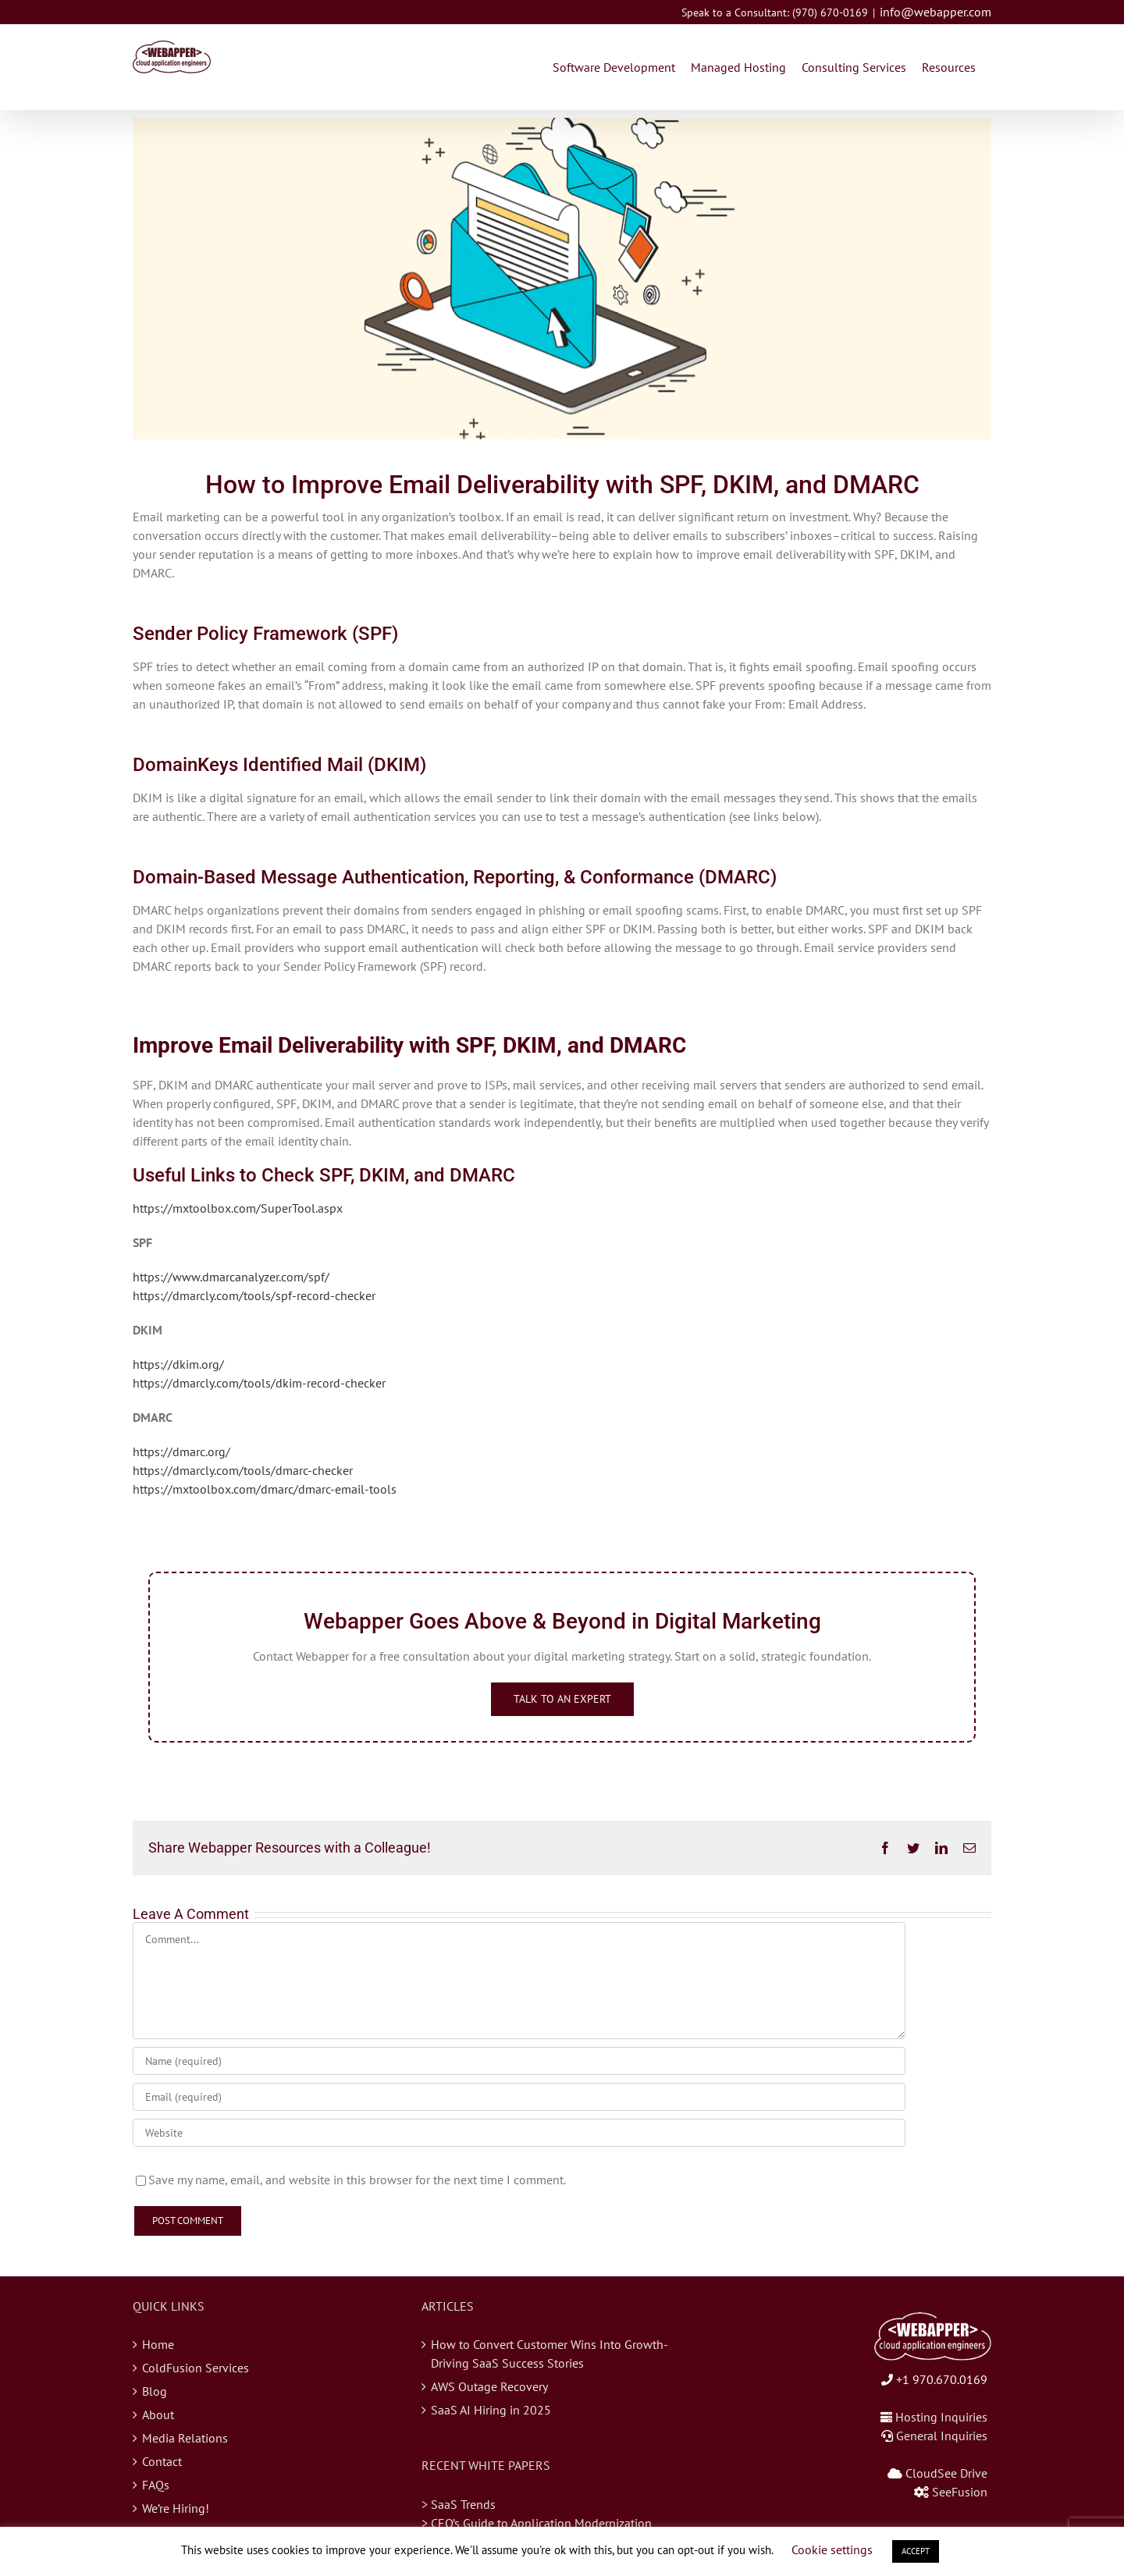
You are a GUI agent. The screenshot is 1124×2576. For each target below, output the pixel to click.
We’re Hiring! (175, 2508)
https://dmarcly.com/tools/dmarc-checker (243, 1470)
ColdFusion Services (195, 2367)
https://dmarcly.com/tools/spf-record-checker (254, 1295)
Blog (154, 2391)
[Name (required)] (519, 2061)
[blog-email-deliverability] (562, 278)
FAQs (155, 2485)
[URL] (519, 2133)
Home (158, 2344)
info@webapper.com (935, 12)
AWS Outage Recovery (489, 2386)
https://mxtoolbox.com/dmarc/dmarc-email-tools (265, 1489)
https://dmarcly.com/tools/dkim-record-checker (259, 1383)
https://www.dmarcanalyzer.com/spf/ (231, 1276)
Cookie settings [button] (832, 2549)
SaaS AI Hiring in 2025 (491, 2410)
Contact (162, 2461)
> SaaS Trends (459, 2504)
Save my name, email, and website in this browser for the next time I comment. (357, 2179)
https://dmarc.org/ (181, 1451)
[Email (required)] (519, 2097)
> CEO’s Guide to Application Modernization (537, 2523)
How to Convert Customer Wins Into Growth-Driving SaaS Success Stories (549, 2353)
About (158, 2414)
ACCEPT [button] (916, 2551)
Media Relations (185, 2438)
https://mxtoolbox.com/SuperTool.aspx (238, 1208)
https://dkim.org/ (178, 1364)
